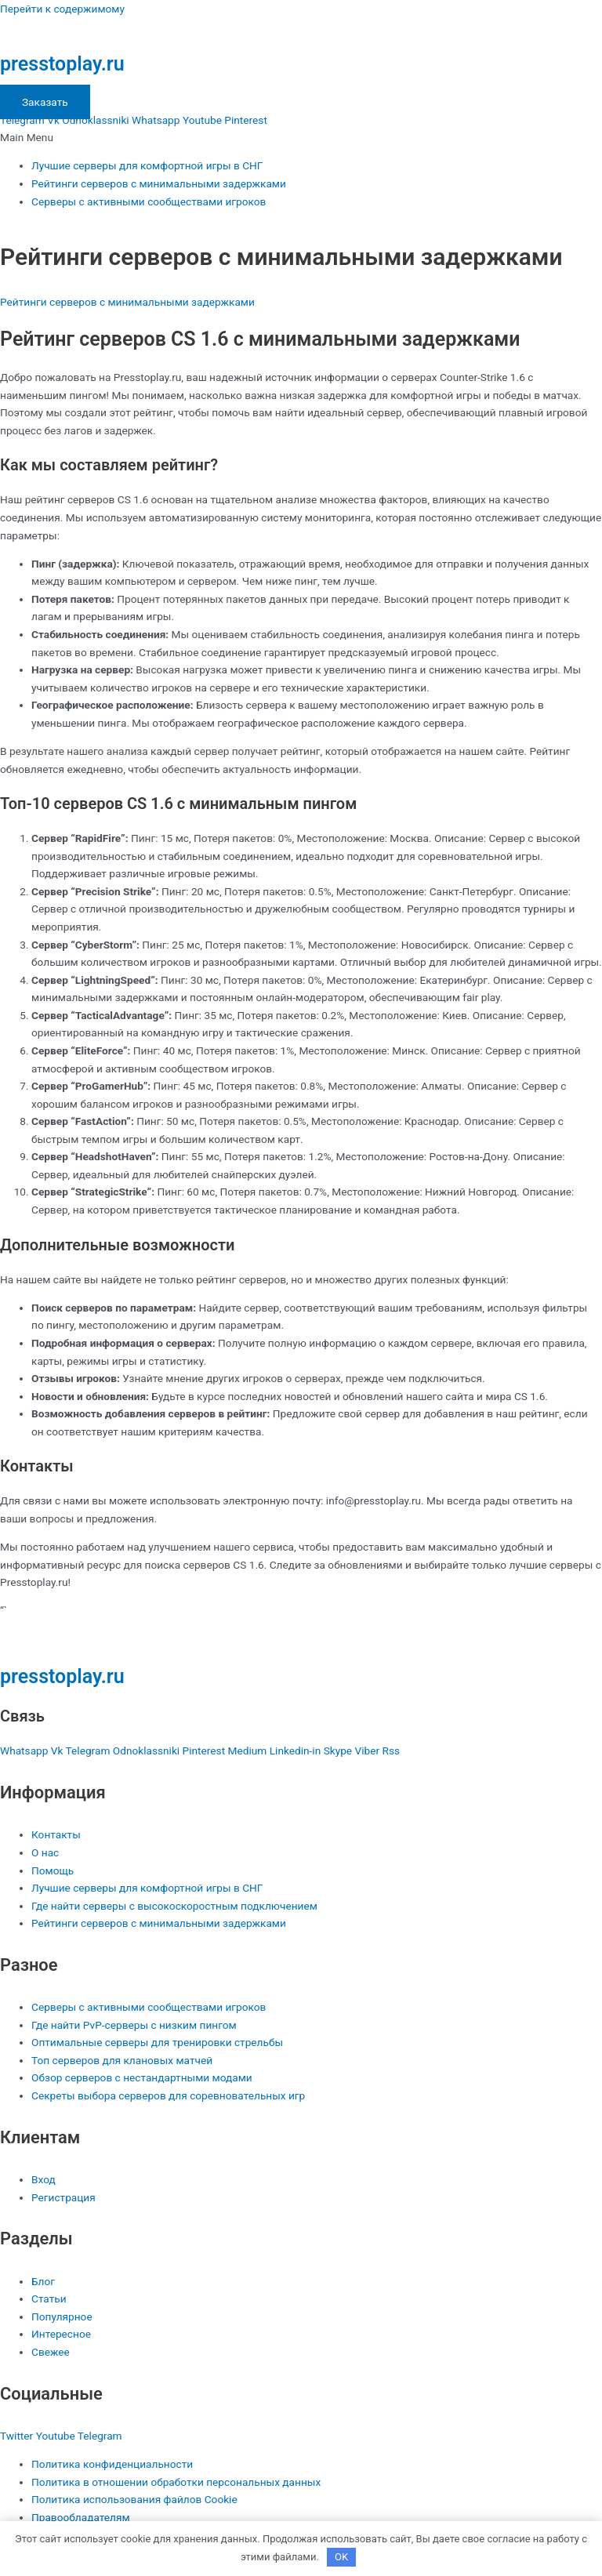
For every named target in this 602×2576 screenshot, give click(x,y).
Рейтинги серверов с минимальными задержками (158, 183)
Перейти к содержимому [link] (62, 8)
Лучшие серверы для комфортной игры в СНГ (147, 165)
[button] (301, 138)
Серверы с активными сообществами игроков (148, 201)
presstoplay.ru (62, 64)
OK (341, 2557)
